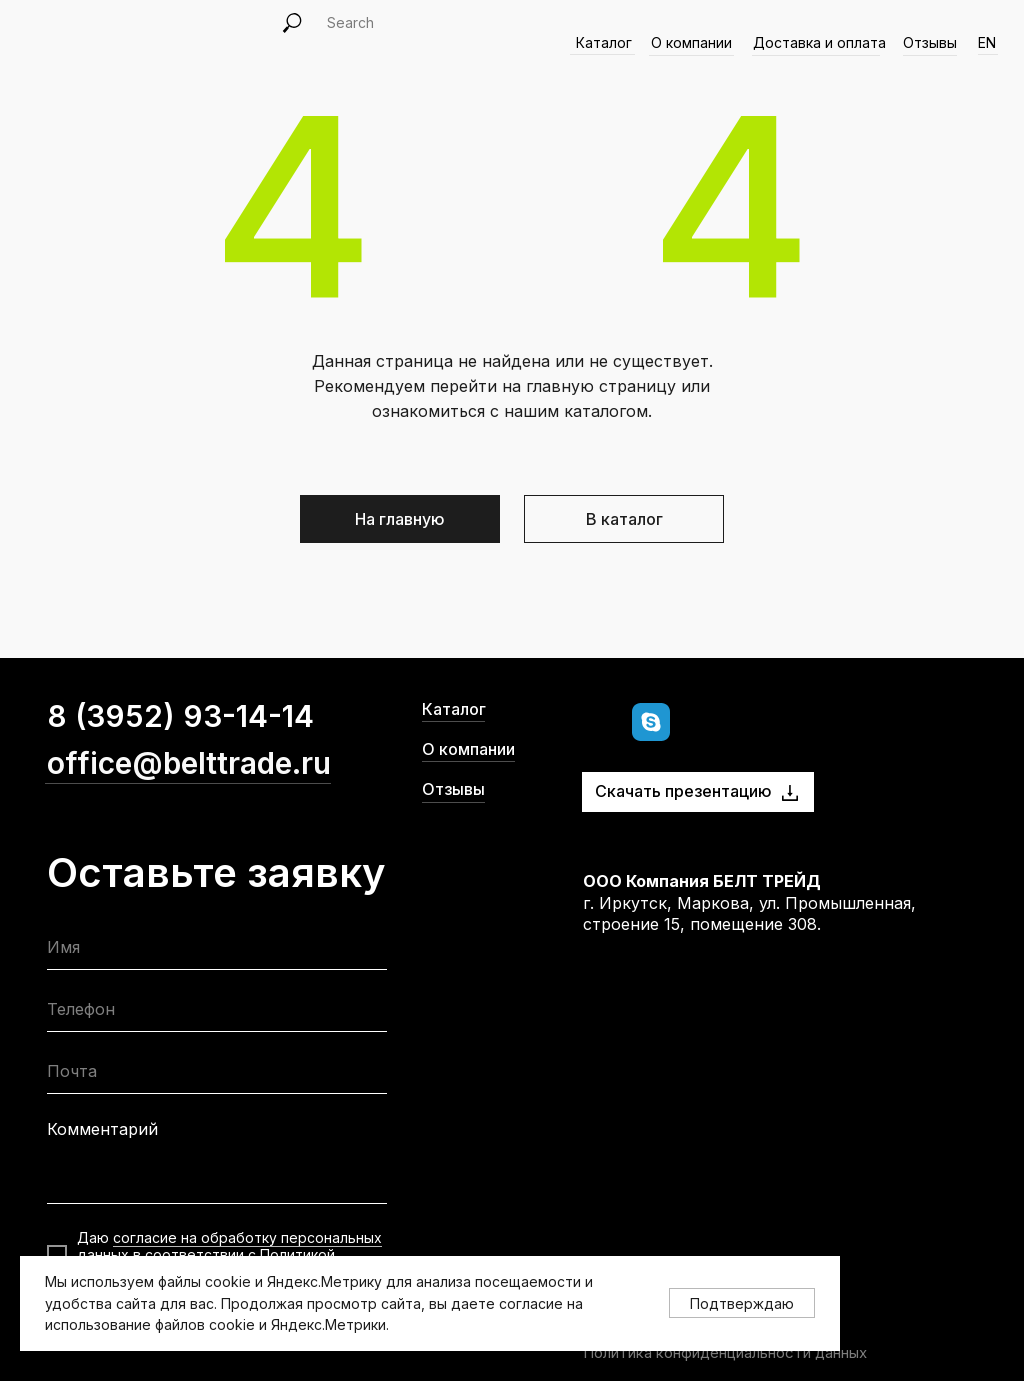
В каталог (624, 519)
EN (987, 42)
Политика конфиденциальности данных (725, 1352)
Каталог (454, 709)
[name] (217, 951)
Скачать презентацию (683, 791)
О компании (468, 749)
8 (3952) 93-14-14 (180, 716)
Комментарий (102, 1129)
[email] (217, 1075)
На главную (400, 519)
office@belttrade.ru (189, 763)
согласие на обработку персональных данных (229, 1246)
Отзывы (930, 42)
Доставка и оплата (819, 42)
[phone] (217, 1013)
